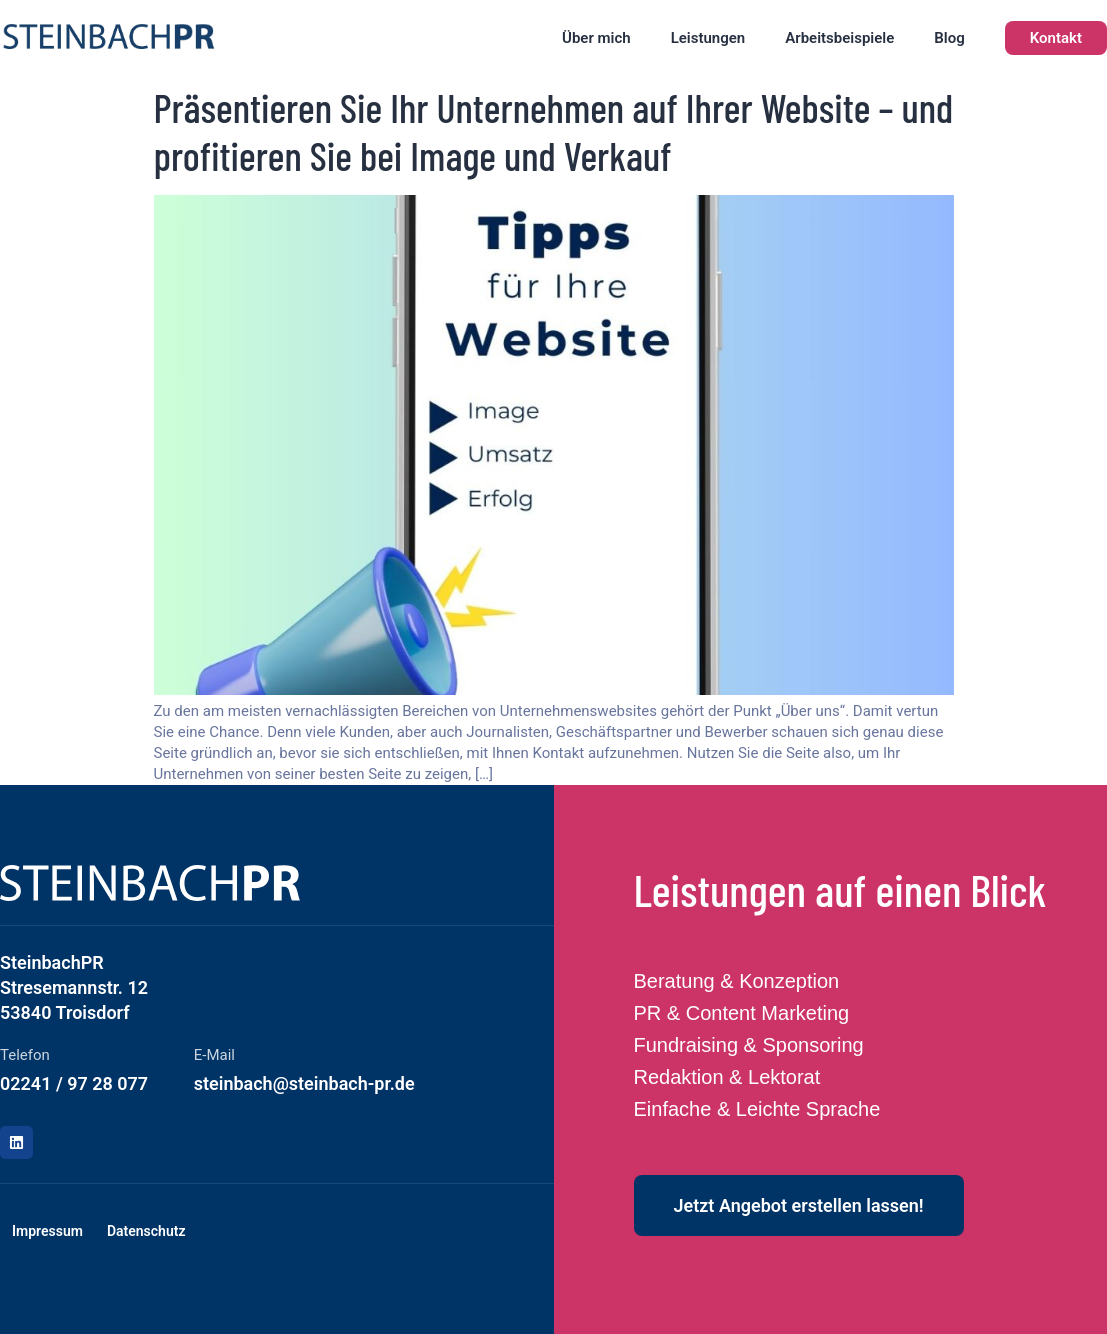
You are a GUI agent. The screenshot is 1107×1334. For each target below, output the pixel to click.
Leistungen (708, 38)
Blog (949, 38)
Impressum (47, 1231)
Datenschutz (146, 1231)
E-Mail (214, 1055)
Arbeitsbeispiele (839, 38)
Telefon (25, 1055)
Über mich (596, 38)
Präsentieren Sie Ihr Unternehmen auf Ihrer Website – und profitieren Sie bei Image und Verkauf (554, 131)
